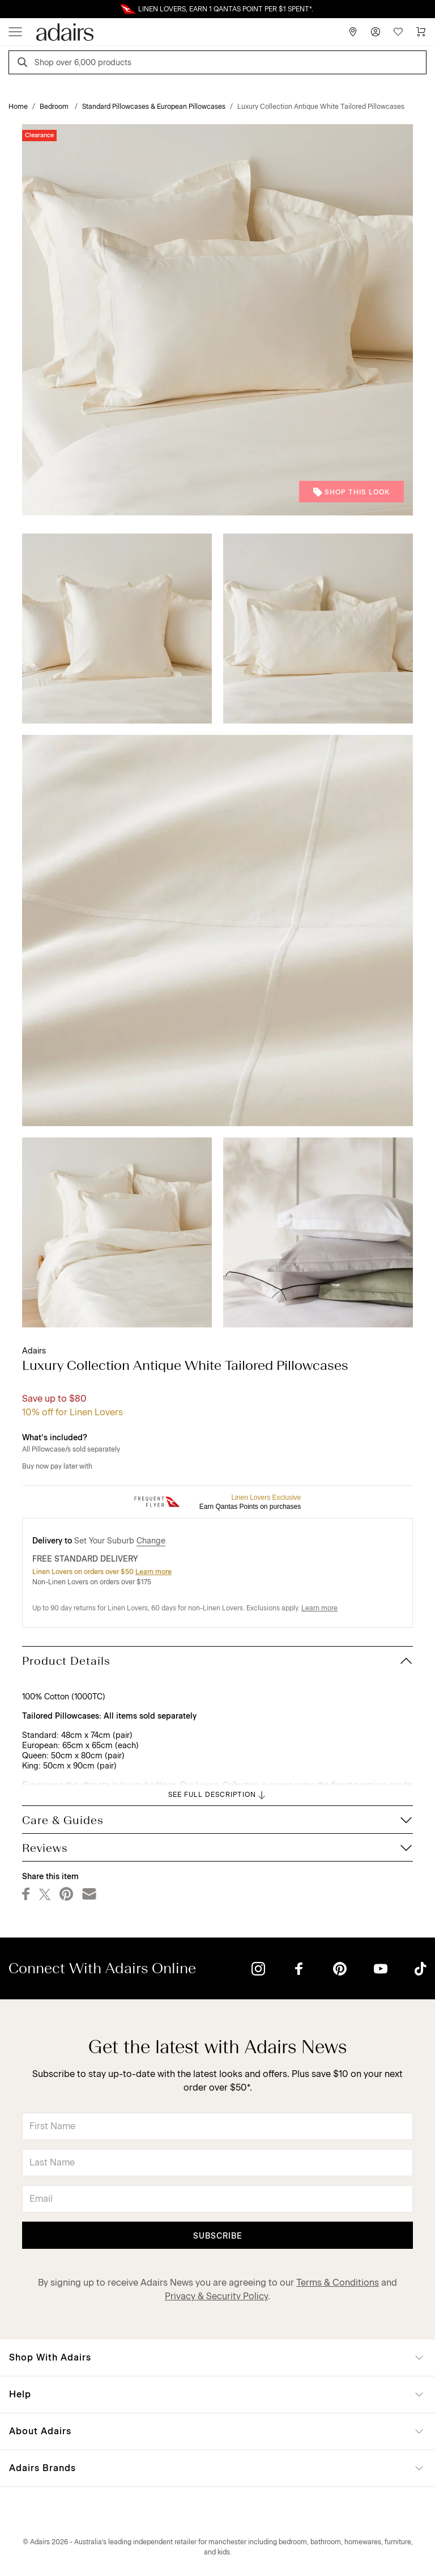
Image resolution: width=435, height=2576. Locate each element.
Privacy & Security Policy (216, 2296)
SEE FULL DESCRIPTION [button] (217, 1795)
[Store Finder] (353, 31)
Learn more (153, 1572)
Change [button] (151, 1541)
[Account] (375, 31)
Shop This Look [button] (351, 492)
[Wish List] (398, 31)
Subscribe (217, 2236)
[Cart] (421, 31)
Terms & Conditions (337, 2282)
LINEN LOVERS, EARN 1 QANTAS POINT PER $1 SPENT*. (225, 9)
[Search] (24, 63)
